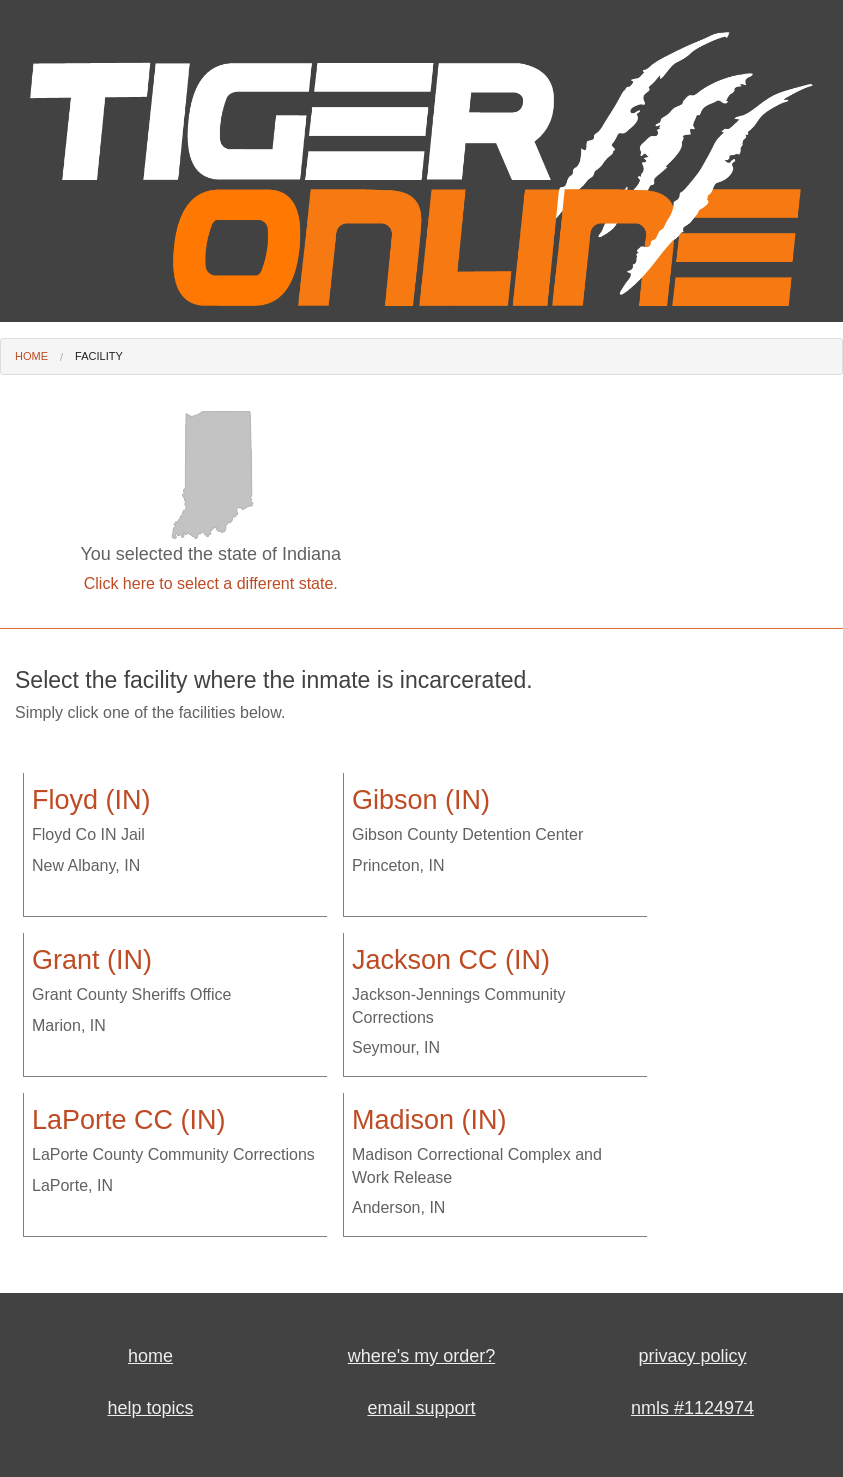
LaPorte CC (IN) (129, 1120)
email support (421, 1408)
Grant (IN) (92, 960)
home (150, 1356)
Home (31, 356)
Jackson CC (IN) (451, 960)
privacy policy (692, 1356)
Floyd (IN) (91, 800)
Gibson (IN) (421, 800)
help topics (150, 1408)
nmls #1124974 (692, 1408)
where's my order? (422, 1356)
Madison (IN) (429, 1120)
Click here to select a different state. (211, 583)
